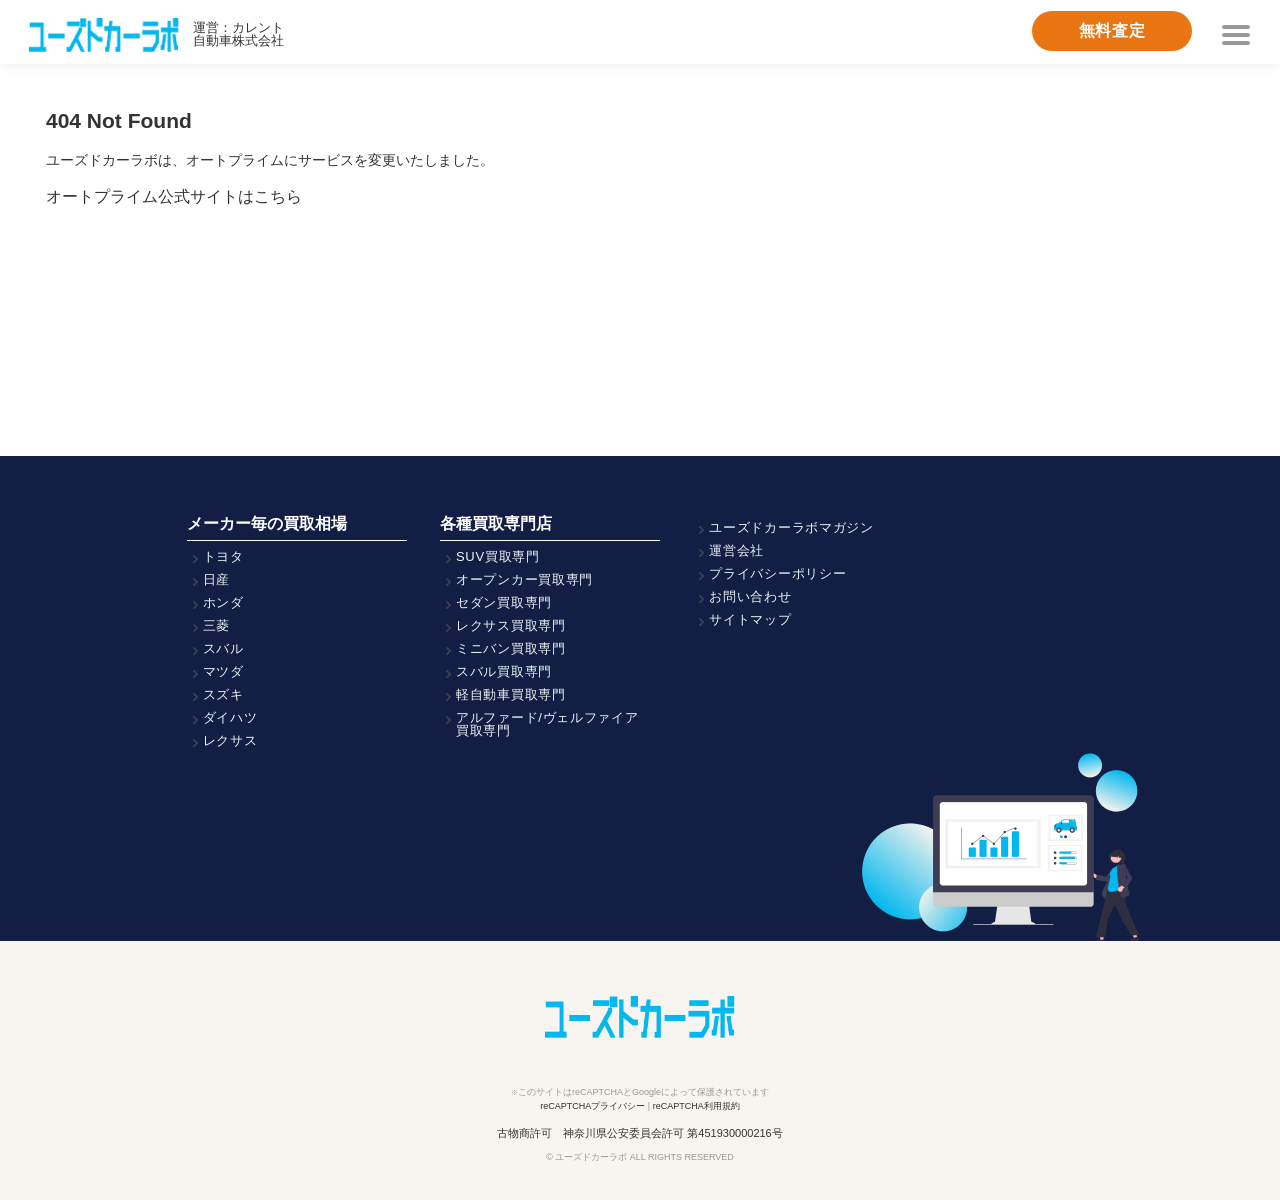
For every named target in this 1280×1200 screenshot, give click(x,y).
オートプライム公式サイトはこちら (174, 196)
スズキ (223, 694)
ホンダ (223, 602)
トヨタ (223, 556)
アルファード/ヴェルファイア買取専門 (547, 724)
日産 (216, 579)
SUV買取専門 (498, 556)
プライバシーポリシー (777, 573)
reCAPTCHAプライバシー (592, 1106)
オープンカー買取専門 (524, 579)
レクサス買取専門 (511, 625)
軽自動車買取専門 (511, 694)
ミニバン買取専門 (511, 648)
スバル (223, 648)
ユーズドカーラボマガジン (791, 527)
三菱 (216, 625)
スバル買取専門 (504, 671)
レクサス (230, 740)
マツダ (223, 671)
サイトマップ (750, 619)
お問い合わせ (750, 596)
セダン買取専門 (504, 602)
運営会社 (736, 550)
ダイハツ (230, 717)
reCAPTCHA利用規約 (696, 1106)
